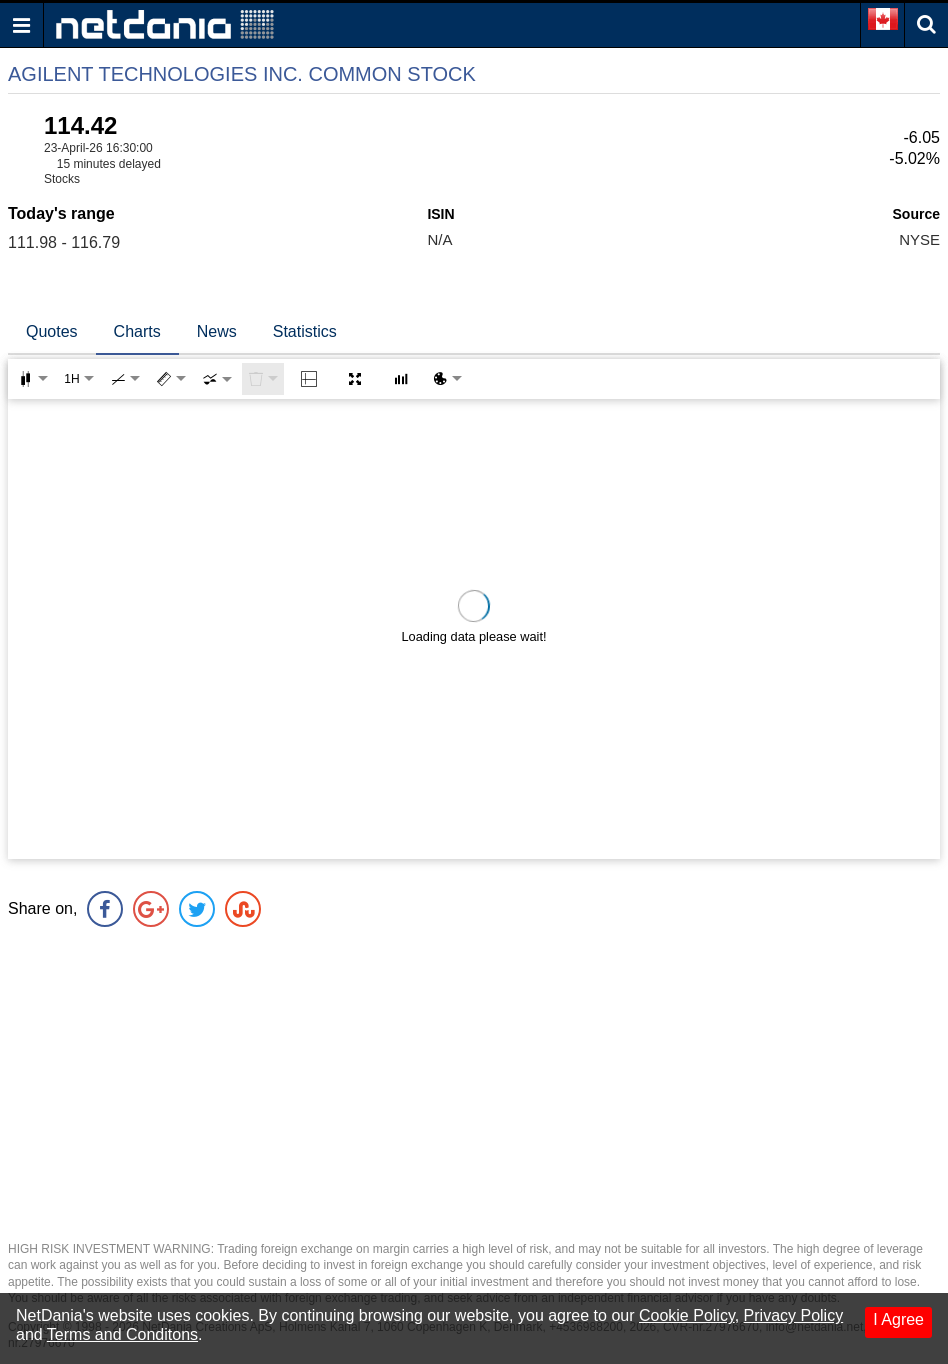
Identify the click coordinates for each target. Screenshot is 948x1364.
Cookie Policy (687, 1315)
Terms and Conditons (122, 1334)
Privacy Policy (794, 1315)
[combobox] (217, 379)
